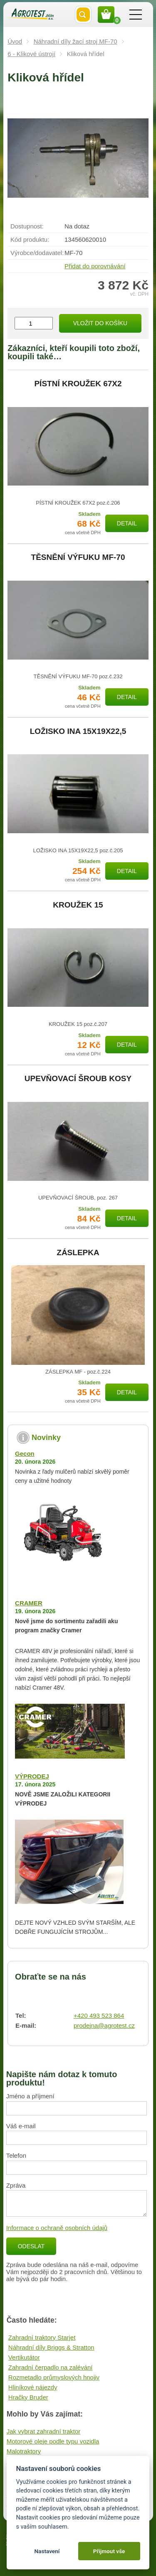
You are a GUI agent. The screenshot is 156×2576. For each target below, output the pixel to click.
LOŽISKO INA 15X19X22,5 (78, 731)
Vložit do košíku (100, 323)
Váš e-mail (21, 2125)
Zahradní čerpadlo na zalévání (50, 2367)
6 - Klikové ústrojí (31, 53)
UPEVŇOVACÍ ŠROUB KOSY (78, 1079)
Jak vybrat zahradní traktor (44, 2431)
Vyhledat (83, 14)
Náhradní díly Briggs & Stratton (51, 2347)
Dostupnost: (27, 226)
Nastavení (46, 2551)
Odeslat (31, 2246)
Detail (127, 523)
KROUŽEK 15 (78, 905)
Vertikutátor (24, 2357)
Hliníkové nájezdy (32, 2387)
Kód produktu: (29, 239)
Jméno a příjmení (30, 2096)
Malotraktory (24, 2451)
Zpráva (16, 2185)
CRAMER (28, 1603)
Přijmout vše (109, 2551)
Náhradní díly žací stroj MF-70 (75, 41)
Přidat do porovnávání (95, 266)
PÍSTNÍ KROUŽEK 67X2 (77, 384)
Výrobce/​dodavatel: (37, 252)
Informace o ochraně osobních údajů (57, 2227)
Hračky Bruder (28, 2397)
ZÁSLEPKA (78, 1253)
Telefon (16, 2155)
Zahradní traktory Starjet (42, 2337)
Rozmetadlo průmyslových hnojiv (53, 2377)
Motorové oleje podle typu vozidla (53, 2441)
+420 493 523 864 (99, 2015)
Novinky (46, 1437)
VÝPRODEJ (32, 1776)
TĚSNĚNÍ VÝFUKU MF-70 (78, 557)
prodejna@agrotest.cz (104, 2025)
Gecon (25, 1453)
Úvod (14, 41)
